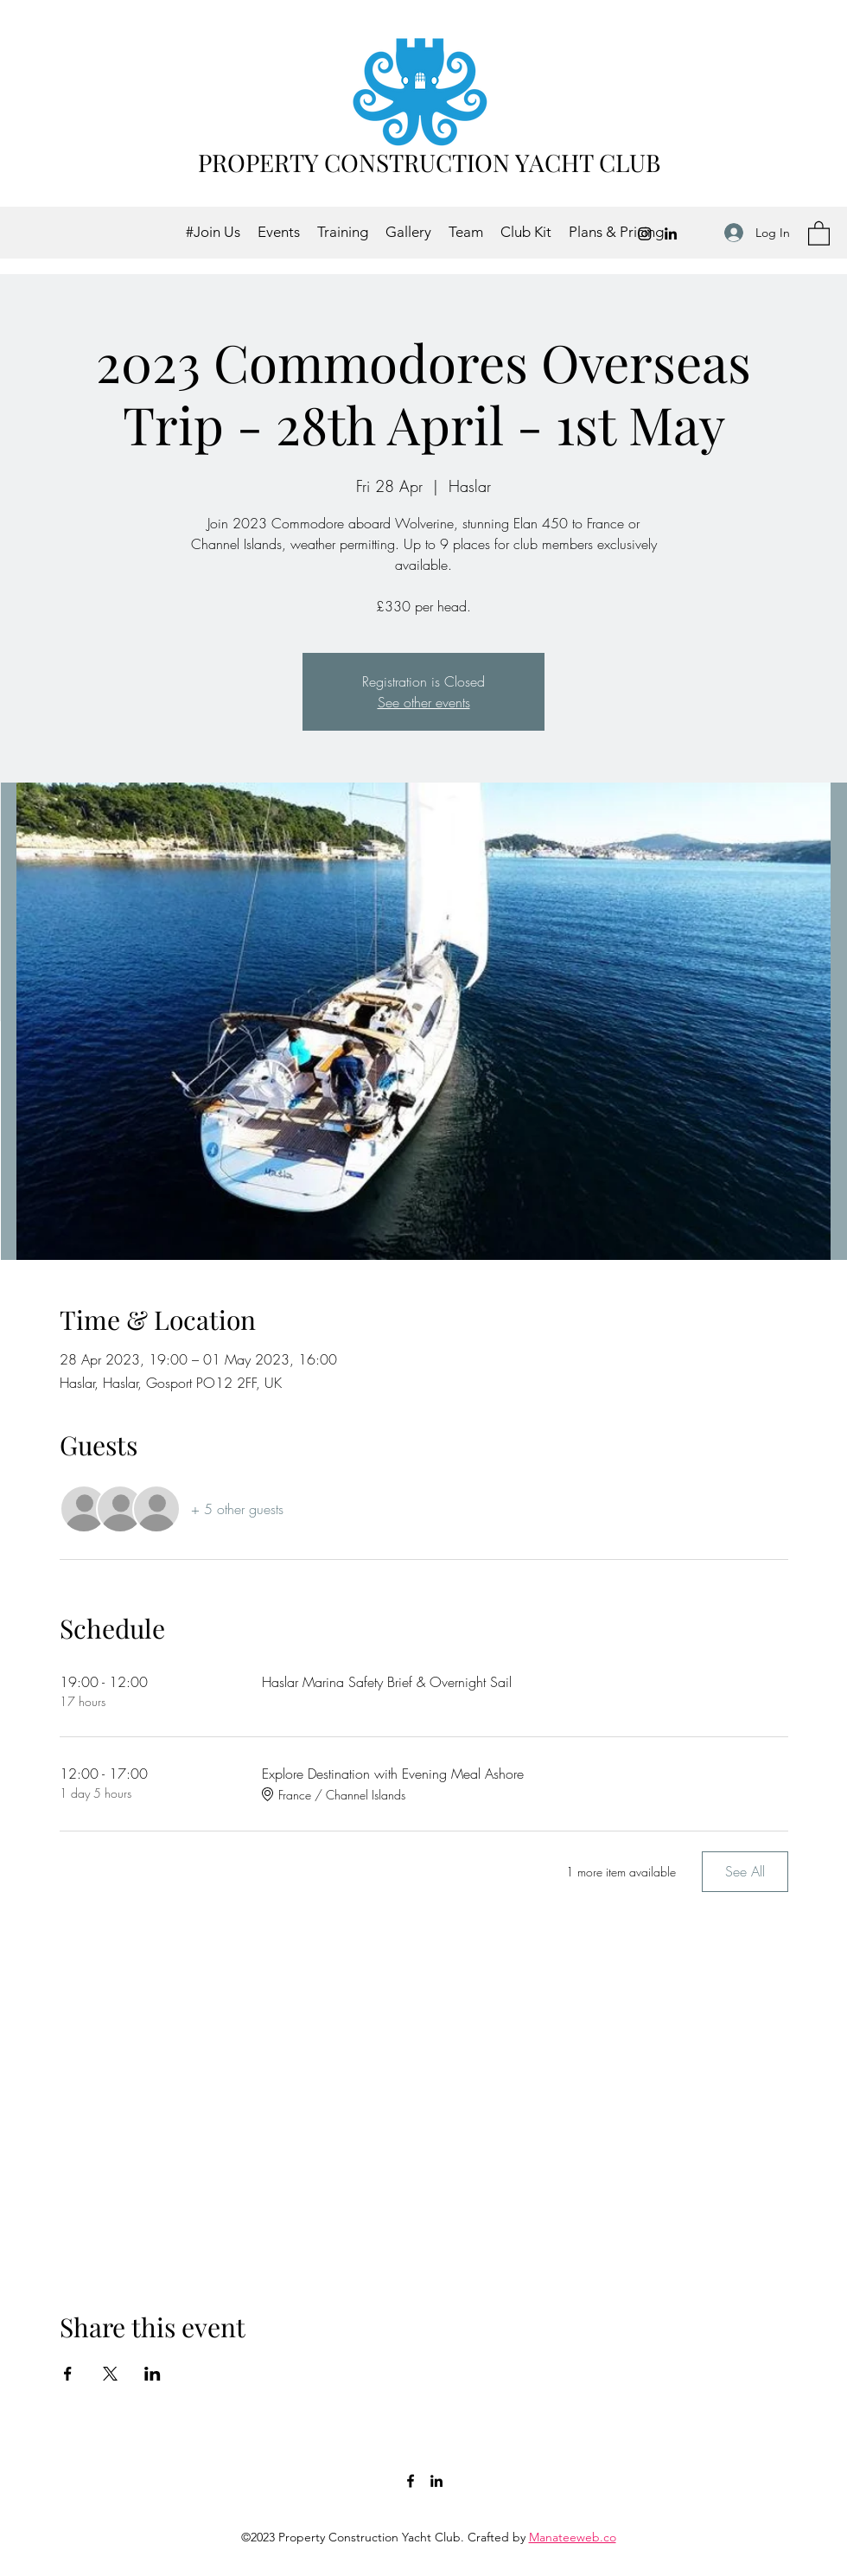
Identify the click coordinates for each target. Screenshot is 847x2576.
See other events (424, 702)
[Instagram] (644, 233)
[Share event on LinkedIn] (152, 2374)
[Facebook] (410, 2481)
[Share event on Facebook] (68, 2374)
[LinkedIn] (670, 233)
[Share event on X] (110, 2374)
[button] (819, 233)
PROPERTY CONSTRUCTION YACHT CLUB (429, 162)
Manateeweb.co (572, 2537)
